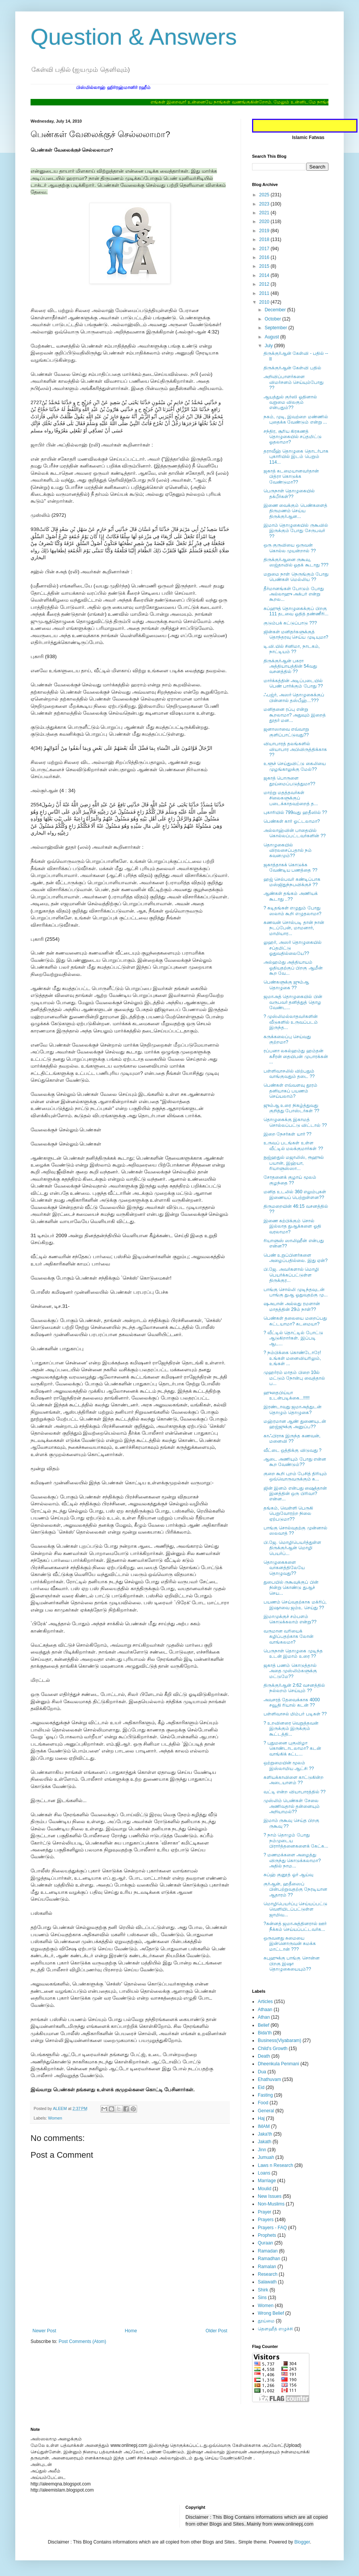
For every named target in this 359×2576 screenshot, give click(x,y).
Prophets (267, 2235)
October (273, 319)
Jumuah (266, 2157)
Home (131, 2330)
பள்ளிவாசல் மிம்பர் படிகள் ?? (295, 1714)
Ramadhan (269, 2258)
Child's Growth (273, 2048)
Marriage (267, 2180)
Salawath (267, 2282)
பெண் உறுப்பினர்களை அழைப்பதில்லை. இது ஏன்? (296, 1257)
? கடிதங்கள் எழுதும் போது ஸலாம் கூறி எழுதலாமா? (292, 910)
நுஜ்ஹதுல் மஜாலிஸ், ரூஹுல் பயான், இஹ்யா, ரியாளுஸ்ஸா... (294, 1163)
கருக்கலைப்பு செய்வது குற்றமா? (287, 1039)
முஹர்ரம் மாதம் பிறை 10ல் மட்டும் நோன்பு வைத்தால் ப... (294, 1378)
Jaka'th (265, 2134)
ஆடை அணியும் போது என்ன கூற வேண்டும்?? (295, 1461)
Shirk (263, 2290)
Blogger (302, 2542)
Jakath (264, 2141)
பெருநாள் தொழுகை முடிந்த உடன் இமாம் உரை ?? (293, 1653)
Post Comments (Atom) (82, 2341)
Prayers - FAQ (272, 2227)
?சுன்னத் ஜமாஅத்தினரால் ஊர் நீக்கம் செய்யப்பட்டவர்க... (295, 1926)
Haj (261, 2118)
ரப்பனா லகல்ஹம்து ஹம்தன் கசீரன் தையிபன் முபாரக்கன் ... (296, 1056)
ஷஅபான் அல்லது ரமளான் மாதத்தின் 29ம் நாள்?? (292, 1306)
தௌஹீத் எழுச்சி (275, 2329)
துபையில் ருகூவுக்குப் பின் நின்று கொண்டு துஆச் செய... (291, 1587)
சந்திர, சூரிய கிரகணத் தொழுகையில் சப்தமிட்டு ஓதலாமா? (293, 437)
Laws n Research (275, 2165)
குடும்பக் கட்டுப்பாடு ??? (290, 623)
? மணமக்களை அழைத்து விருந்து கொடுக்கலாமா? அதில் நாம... (292, 1860)
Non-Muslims (271, 2204)
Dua (262, 2071)
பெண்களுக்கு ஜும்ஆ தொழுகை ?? (286, 984)
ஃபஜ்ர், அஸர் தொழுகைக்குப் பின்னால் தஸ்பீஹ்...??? (294, 697)
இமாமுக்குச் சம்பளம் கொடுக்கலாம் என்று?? (290, 1619)
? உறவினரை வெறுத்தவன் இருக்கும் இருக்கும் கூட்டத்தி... (291, 1728)
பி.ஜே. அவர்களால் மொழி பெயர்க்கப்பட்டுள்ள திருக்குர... (291, 1275)
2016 (265, 257)
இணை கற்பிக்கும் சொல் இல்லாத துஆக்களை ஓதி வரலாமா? (292, 1226)
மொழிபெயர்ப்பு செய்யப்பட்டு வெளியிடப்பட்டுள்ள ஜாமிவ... (295, 1909)
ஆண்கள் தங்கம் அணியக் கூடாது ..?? (291, 896)
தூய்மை (266, 2321)
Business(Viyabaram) (279, 2040)
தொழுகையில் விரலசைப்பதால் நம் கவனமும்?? (288, 850)
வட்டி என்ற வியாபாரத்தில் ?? (294, 1791)
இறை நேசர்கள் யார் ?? (287, 1134)
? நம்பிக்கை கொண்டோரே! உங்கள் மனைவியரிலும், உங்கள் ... (292, 1358)
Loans (264, 2173)
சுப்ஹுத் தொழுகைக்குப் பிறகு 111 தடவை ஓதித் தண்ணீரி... (296, 611)
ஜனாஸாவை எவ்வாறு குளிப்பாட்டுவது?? (286, 732)
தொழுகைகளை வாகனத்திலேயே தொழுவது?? (284, 1568)
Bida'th (265, 2033)
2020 (265, 221)
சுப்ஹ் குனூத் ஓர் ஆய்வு (288, 1874)
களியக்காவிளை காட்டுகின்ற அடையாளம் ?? (293, 1780)
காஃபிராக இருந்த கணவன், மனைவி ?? (292, 1438)
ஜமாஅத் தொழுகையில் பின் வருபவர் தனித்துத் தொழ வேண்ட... (293, 1002)
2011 (265, 293)
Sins (262, 2297)
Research (267, 2274)
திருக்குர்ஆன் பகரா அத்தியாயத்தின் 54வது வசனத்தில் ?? (290, 666)
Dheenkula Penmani (278, 2063)
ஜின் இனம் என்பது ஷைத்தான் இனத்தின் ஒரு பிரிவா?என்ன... (295, 1493)
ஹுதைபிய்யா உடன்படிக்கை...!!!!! (287, 1395)
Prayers (265, 2219)
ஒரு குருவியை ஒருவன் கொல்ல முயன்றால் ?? (290, 547)
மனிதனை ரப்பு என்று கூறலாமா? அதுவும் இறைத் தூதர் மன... (295, 715)
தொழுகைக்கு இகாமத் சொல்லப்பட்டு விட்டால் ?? (295, 1122)
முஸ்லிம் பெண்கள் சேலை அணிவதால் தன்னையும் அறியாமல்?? (292, 1806)
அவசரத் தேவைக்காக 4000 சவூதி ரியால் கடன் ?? (292, 1702)
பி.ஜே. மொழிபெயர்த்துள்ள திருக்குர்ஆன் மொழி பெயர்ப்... (292, 1548)
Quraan (265, 2243)
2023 (265, 204)
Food (263, 2102)
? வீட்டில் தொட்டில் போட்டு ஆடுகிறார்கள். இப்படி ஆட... (293, 1338)
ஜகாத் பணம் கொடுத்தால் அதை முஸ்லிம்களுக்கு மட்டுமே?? (290, 1671)
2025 (265, 194)
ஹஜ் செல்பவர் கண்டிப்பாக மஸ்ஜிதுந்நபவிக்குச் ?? (292, 882)
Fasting (265, 2095)
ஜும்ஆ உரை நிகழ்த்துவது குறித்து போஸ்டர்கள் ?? (291, 1108)
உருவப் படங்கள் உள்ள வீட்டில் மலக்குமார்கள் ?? (293, 1145)
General (266, 2110)
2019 (265, 230)
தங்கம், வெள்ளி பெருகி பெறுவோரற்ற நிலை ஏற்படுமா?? (288, 1513)
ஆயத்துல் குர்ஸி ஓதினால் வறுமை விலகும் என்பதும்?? (290, 402)
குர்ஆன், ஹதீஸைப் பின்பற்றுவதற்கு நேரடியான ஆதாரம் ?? (295, 1889)
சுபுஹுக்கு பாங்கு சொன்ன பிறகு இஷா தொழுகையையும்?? (292, 1963)
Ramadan (268, 2251)
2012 (265, 284)
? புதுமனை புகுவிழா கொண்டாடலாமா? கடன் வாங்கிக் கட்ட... (292, 1748)
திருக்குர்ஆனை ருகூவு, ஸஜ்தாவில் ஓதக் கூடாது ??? (296, 562)
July (269, 345)
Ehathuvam (269, 2079)
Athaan (265, 2009)
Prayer (264, 2212)
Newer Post (44, 2330)
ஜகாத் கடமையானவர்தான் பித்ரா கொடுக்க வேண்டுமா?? (291, 476)
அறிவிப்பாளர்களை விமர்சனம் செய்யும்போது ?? (293, 382)
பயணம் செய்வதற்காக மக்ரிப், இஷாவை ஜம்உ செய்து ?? (295, 1604)
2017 (265, 248)
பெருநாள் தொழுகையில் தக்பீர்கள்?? (289, 493)
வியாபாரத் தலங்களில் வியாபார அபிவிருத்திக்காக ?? (295, 749)
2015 (265, 266)
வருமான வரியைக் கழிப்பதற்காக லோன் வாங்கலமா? (289, 1636)
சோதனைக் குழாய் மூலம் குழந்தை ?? (290, 1180)
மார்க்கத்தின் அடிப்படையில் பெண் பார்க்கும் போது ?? (293, 683)
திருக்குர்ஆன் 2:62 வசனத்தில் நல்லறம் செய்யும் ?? (294, 1688)
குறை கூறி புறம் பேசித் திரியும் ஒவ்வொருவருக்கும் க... (295, 1476)
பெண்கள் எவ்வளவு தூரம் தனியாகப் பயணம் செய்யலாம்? (290, 1091)
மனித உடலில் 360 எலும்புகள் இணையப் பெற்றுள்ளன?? (295, 1194)
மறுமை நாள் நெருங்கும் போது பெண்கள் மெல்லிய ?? (296, 576)
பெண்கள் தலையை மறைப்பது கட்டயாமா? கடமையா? (295, 1321)
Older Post (216, 2330)
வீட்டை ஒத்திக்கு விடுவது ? (293, 1450)
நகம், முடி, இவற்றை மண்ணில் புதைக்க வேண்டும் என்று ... (296, 419)
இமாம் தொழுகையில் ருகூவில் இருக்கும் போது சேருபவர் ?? (296, 531)
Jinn (262, 2149)
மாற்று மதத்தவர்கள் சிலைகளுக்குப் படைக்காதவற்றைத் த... (291, 798)
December (276, 309)
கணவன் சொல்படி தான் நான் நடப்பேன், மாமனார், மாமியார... (294, 928)
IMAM (264, 2126)
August (272, 337)
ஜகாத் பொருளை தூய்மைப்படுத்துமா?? (289, 780)
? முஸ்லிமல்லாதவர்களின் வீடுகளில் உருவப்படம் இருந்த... (291, 1022)
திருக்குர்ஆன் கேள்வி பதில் (292, 368)
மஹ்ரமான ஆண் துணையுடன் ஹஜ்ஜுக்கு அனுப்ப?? (295, 1424)
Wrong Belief (271, 2313)
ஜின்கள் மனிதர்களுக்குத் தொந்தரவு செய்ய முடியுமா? (296, 634)
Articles (265, 2001)
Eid (261, 2087)
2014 (265, 275)
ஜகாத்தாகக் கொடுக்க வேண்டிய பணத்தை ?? (290, 867)
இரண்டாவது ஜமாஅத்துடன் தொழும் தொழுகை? (293, 1409)
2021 (265, 212)
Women (55, 2118)
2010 (265, 302)
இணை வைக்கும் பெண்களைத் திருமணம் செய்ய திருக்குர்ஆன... (295, 511)
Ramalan (267, 2266)
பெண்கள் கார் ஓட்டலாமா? (292, 821)
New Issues (269, 2196)
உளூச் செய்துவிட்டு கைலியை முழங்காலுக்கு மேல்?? (295, 766)
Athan (264, 2017)
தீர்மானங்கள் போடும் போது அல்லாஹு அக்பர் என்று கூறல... (294, 594)
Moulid (264, 2188)
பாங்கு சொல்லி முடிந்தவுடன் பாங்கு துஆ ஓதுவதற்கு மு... (296, 1292)
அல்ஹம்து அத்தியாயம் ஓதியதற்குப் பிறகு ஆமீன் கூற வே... (293, 968)
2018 (265, 239)
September (276, 327)
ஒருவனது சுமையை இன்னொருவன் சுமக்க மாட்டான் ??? (290, 1943)
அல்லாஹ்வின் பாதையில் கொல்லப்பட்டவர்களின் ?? (295, 833)
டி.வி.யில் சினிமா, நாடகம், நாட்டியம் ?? (292, 649)
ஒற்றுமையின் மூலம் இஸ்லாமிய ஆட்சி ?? (289, 1765)
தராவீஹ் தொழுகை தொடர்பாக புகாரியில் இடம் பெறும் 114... (296, 456)
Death (264, 2056)
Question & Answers (134, 37)
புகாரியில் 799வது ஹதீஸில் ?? (295, 812)
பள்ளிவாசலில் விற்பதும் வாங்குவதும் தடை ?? (289, 1073)
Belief (263, 2025)
